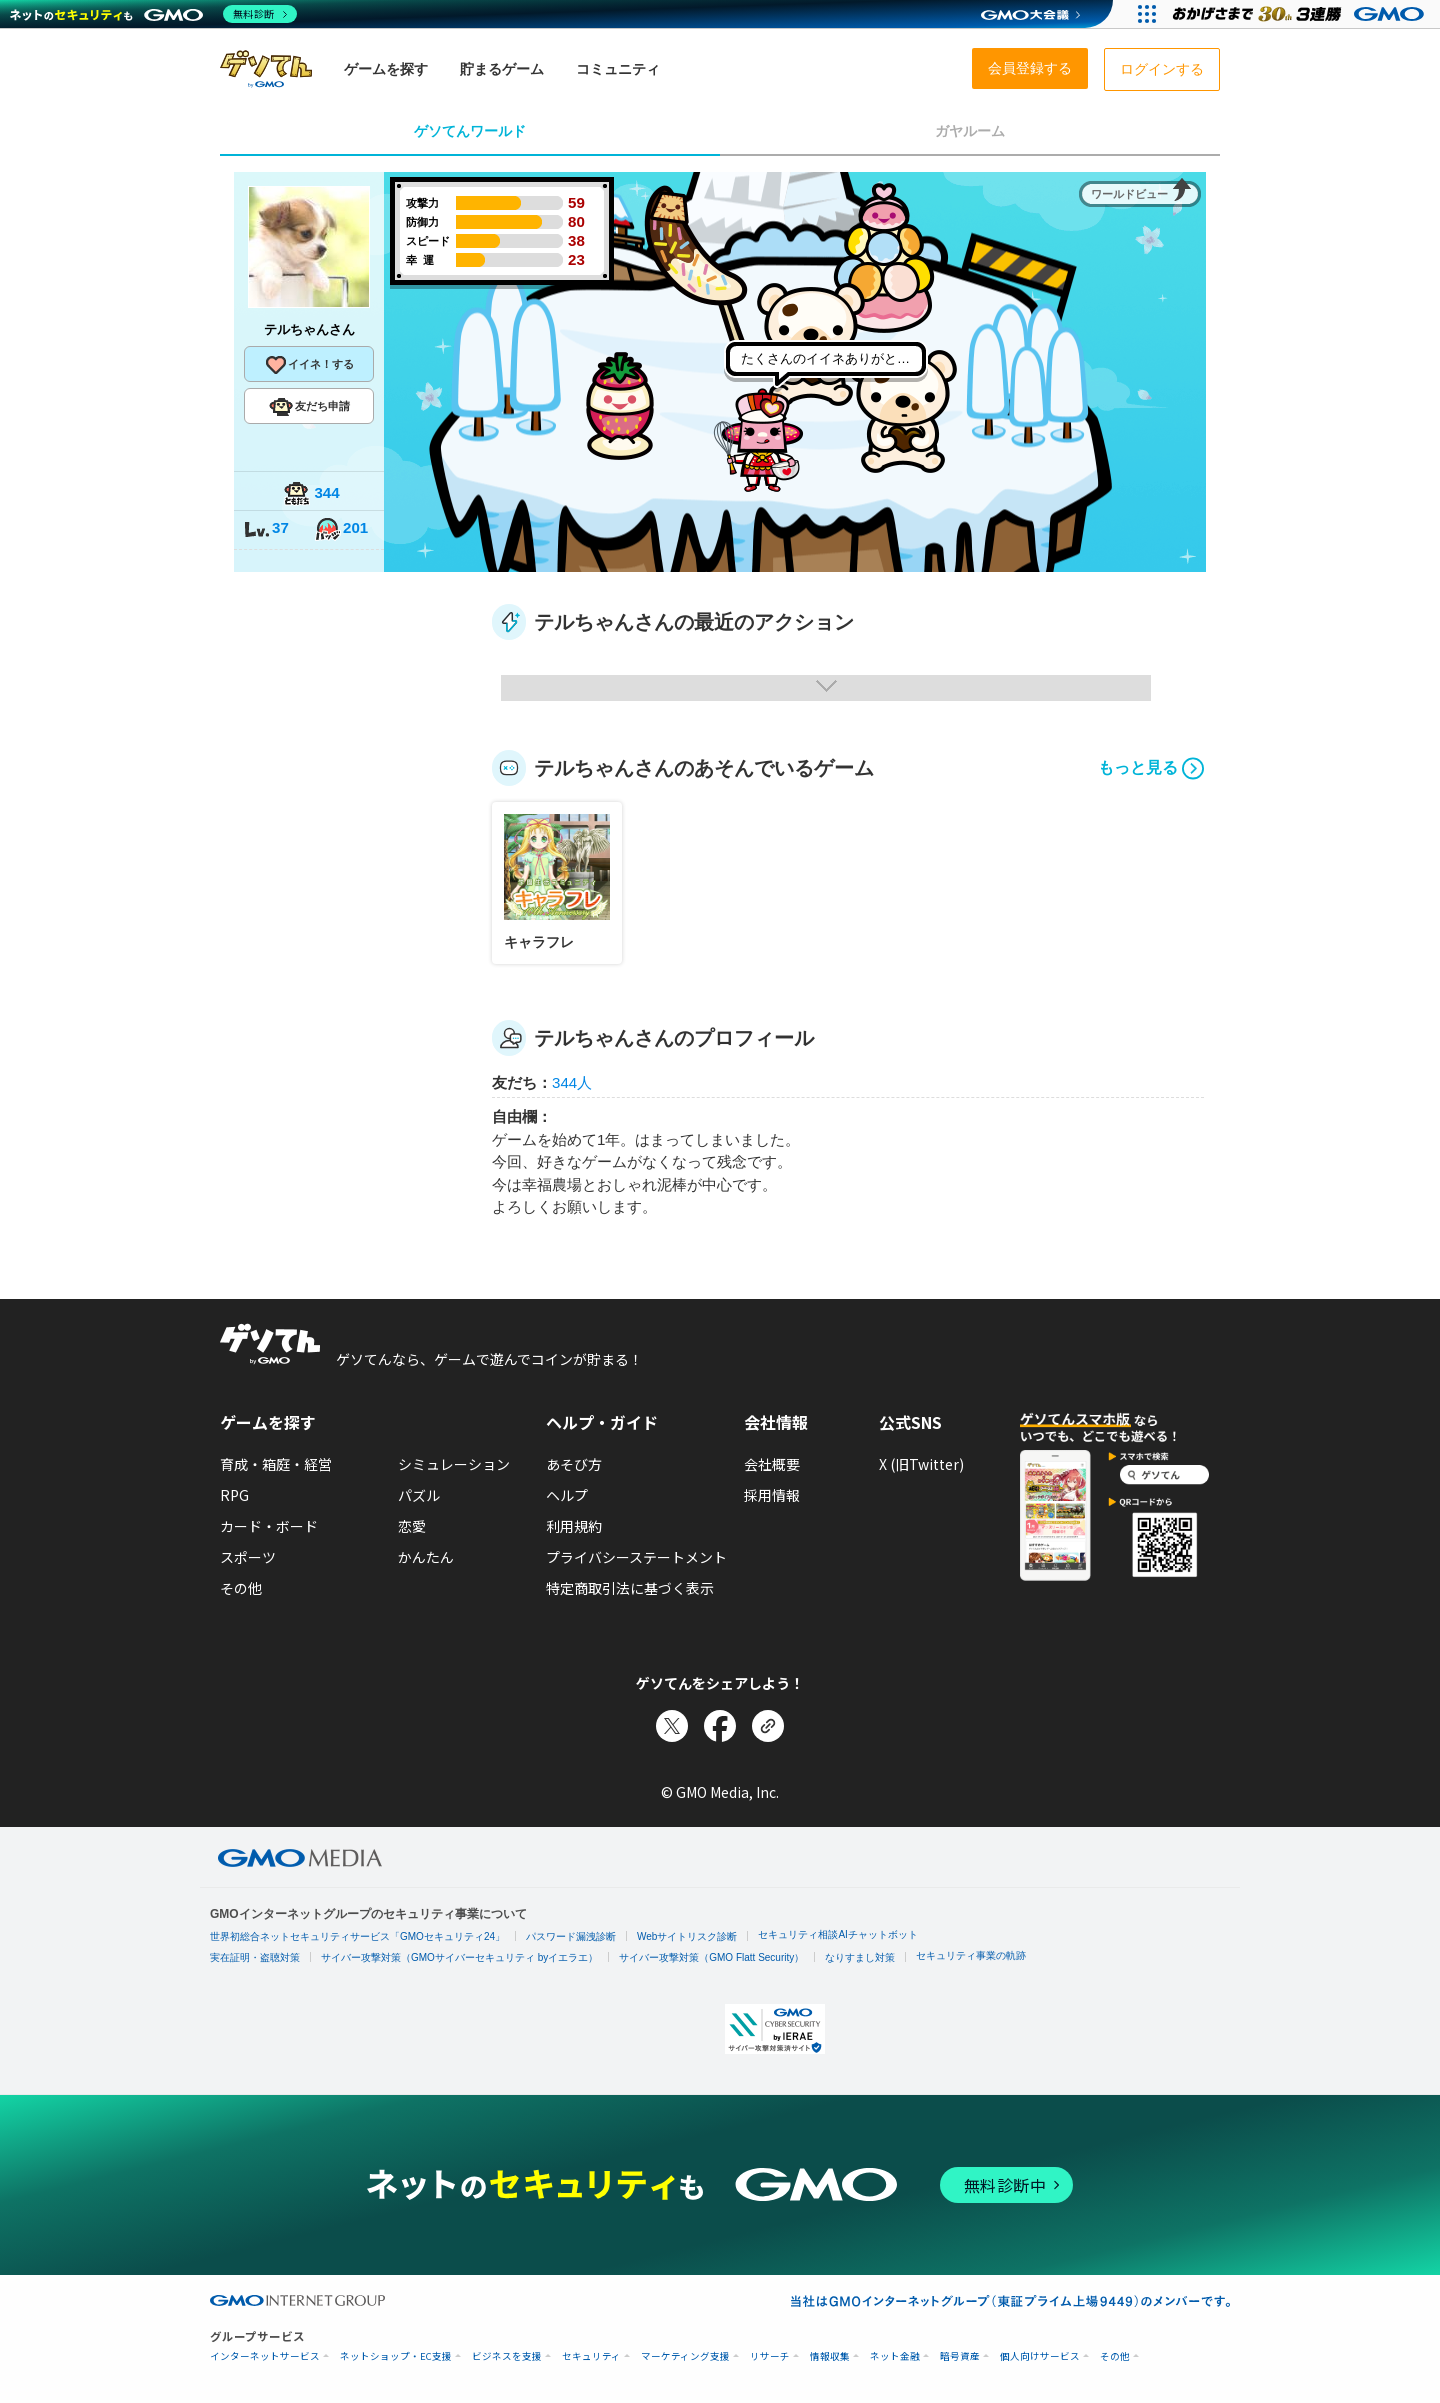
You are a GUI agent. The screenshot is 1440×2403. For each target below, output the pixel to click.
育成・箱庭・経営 (276, 1464)
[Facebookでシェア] (720, 1726)
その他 (241, 1588)
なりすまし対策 (860, 1957)
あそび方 (574, 1464)
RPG (234, 1495)
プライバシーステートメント (636, 1557)
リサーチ (770, 2356)
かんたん (426, 1557)
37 (266, 529)
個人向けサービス (1040, 2356)
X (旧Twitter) (921, 1464)
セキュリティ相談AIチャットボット (837, 1934)
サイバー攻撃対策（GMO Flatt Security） (711, 1957)
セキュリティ (591, 2356)
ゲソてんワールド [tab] (470, 131)
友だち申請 (309, 407)
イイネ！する (309, 365)
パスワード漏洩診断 (571, 1936)
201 (341, 529)
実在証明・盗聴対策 (255, 1957)
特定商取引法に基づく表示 (630, 1588)
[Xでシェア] (672, 1726)
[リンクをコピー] (768, 1726)
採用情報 (772, 1495)
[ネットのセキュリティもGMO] (153, 14)
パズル (419, 1495)
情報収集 (830, 2356)
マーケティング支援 (685, 2356)
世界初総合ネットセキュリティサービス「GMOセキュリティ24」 (357, 1936)
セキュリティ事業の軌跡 (971, 1955)
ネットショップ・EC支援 (396, 2356)
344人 (572, 1082)
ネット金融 (895, 2356)
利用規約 (574, 1526)
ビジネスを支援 (507, 2356)
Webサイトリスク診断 (687, 1936)
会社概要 (772, 1464)
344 (311, 494)
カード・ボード (269, 1526)
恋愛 (412, 1526)
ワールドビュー (1129, 194)
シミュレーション (454, 1464)
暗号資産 (960, 2356)
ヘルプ (567, 1495)
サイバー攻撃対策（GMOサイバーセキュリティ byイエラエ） (459, 1957)
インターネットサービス (265, 2356)
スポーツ (248, 1557)
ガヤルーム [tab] (970, 131)
